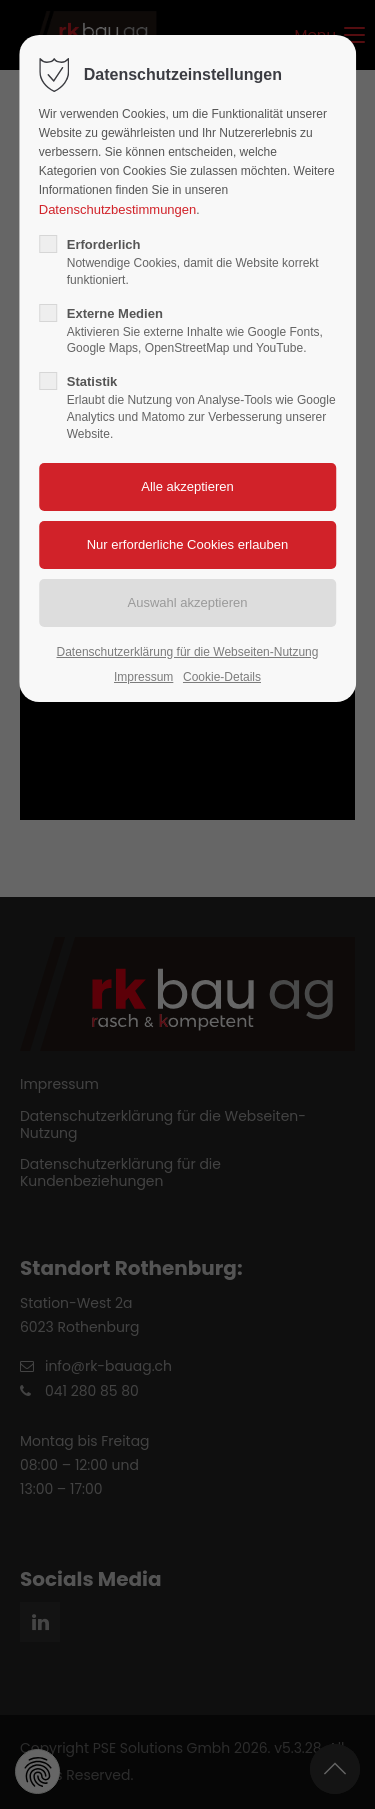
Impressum (143, 677)
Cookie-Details (222, 677)
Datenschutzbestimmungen (118, 209)
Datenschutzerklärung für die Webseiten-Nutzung (188, 652)
